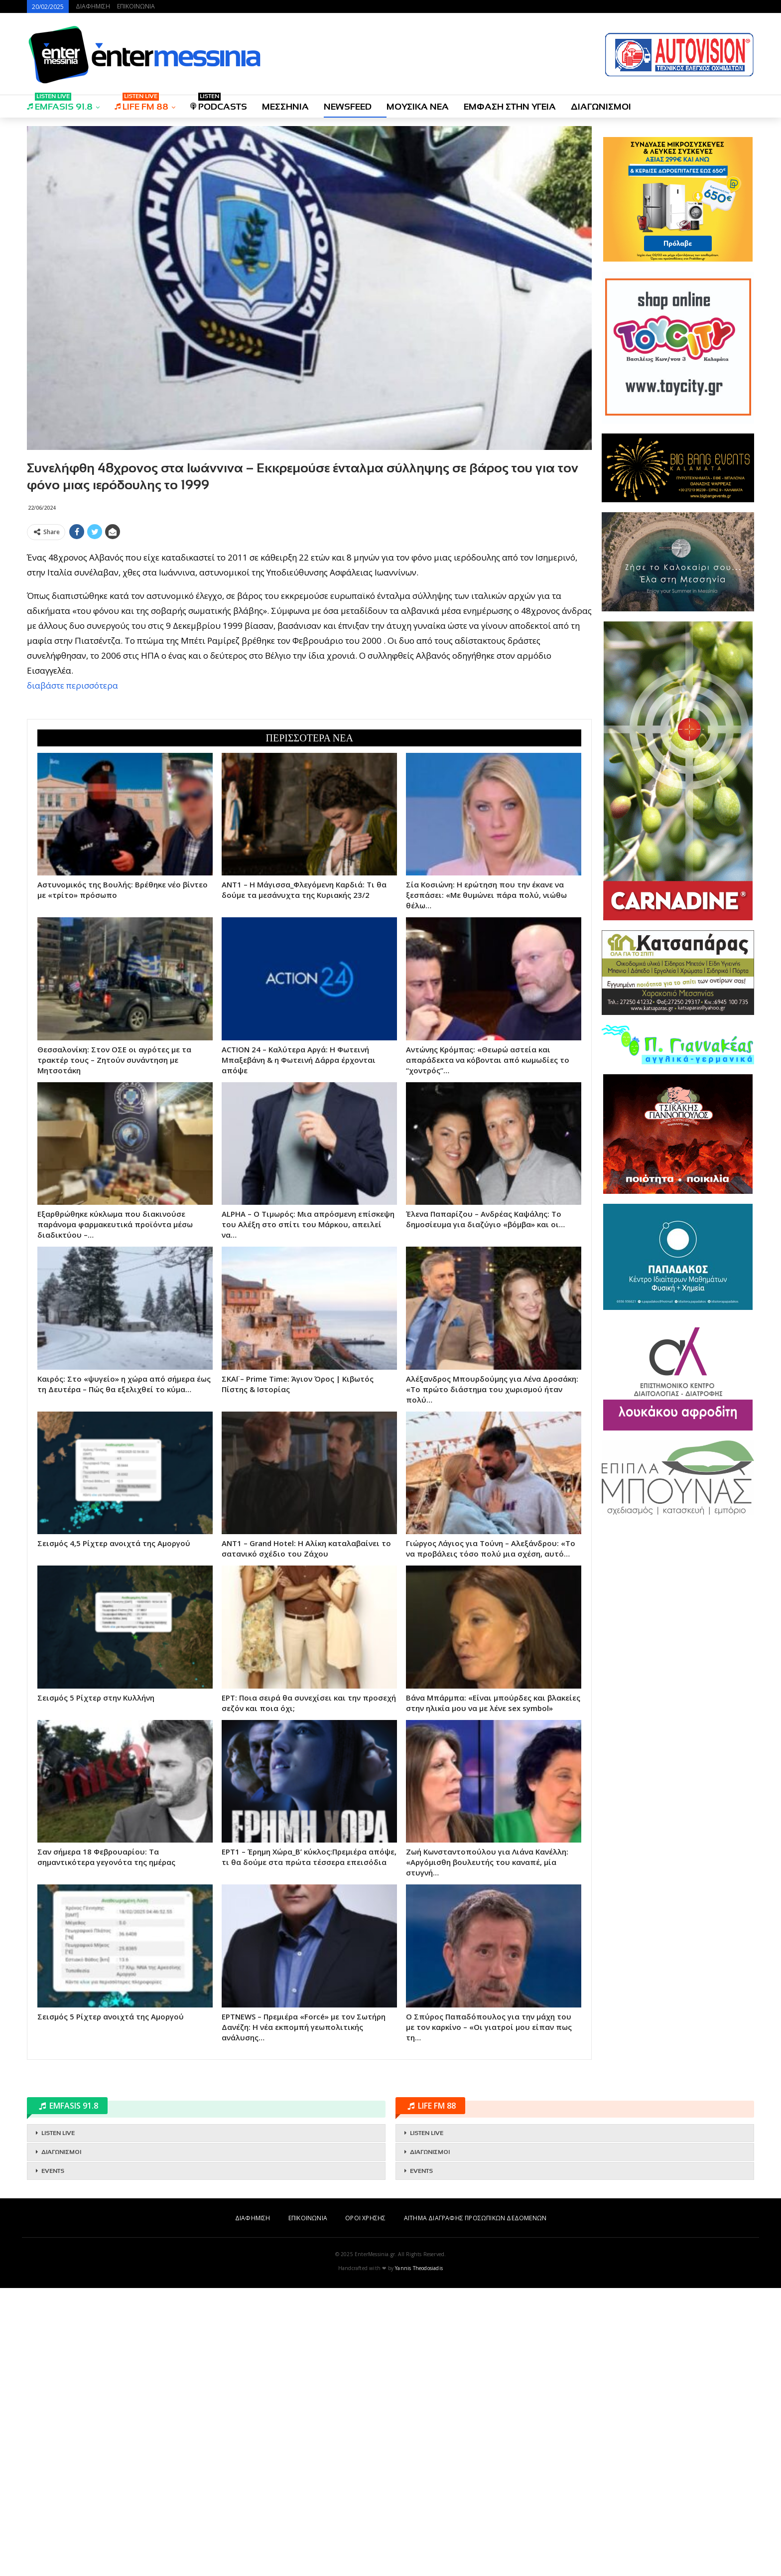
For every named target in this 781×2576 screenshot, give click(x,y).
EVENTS (52, 2170)
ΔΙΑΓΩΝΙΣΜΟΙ (601, 107)
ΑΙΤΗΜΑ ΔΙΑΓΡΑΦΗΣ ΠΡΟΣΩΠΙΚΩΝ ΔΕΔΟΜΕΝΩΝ (475, 2218)
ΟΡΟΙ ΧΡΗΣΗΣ (365, 2218)
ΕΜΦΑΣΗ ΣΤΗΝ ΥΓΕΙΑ (510, 107)
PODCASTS (218, 103)
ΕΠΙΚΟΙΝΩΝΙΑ (136, 6)
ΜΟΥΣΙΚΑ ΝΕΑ (418, 107)
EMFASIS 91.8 (60, 103)
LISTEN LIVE (58, 2133)
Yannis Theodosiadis (419, 2268)
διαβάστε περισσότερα (72, 685)
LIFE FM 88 (141, 103)
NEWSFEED (348, 107)
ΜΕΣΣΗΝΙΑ (285, 107)
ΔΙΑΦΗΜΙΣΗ (93, 6)
